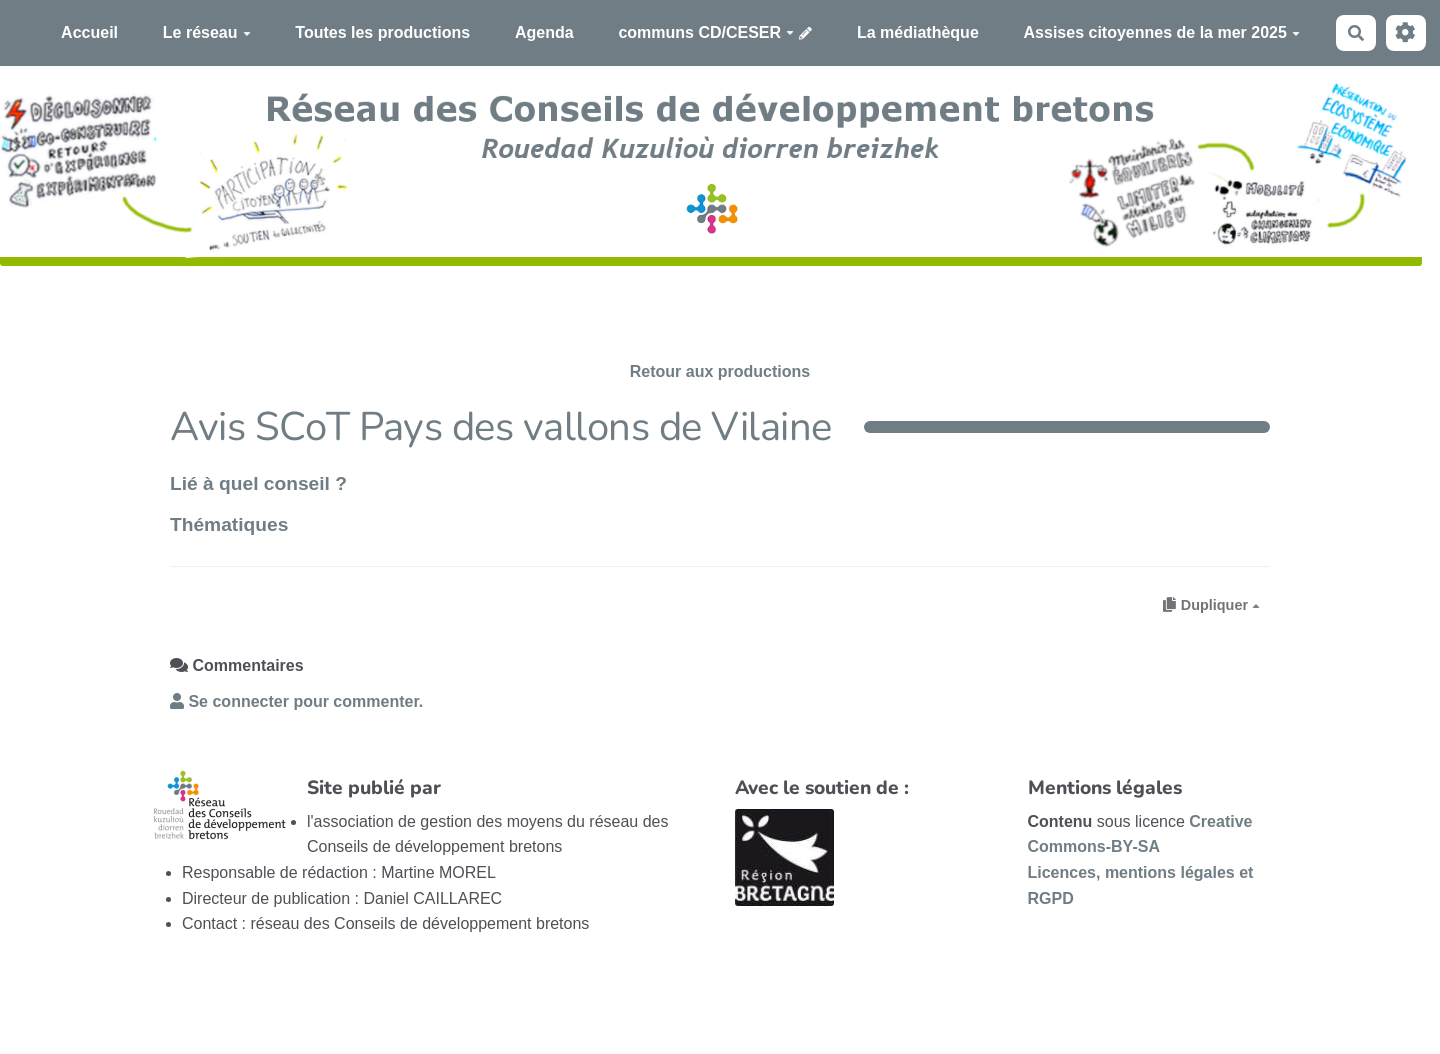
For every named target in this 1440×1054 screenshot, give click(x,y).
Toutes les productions (382, 32)
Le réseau (207, 32)
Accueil (89, 32)
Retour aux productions (720, 371)
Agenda (544, 32)
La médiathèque (918, 32)
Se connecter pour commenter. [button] (296, 701)
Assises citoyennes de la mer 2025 (1162, 32)
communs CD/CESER (706, 32)
